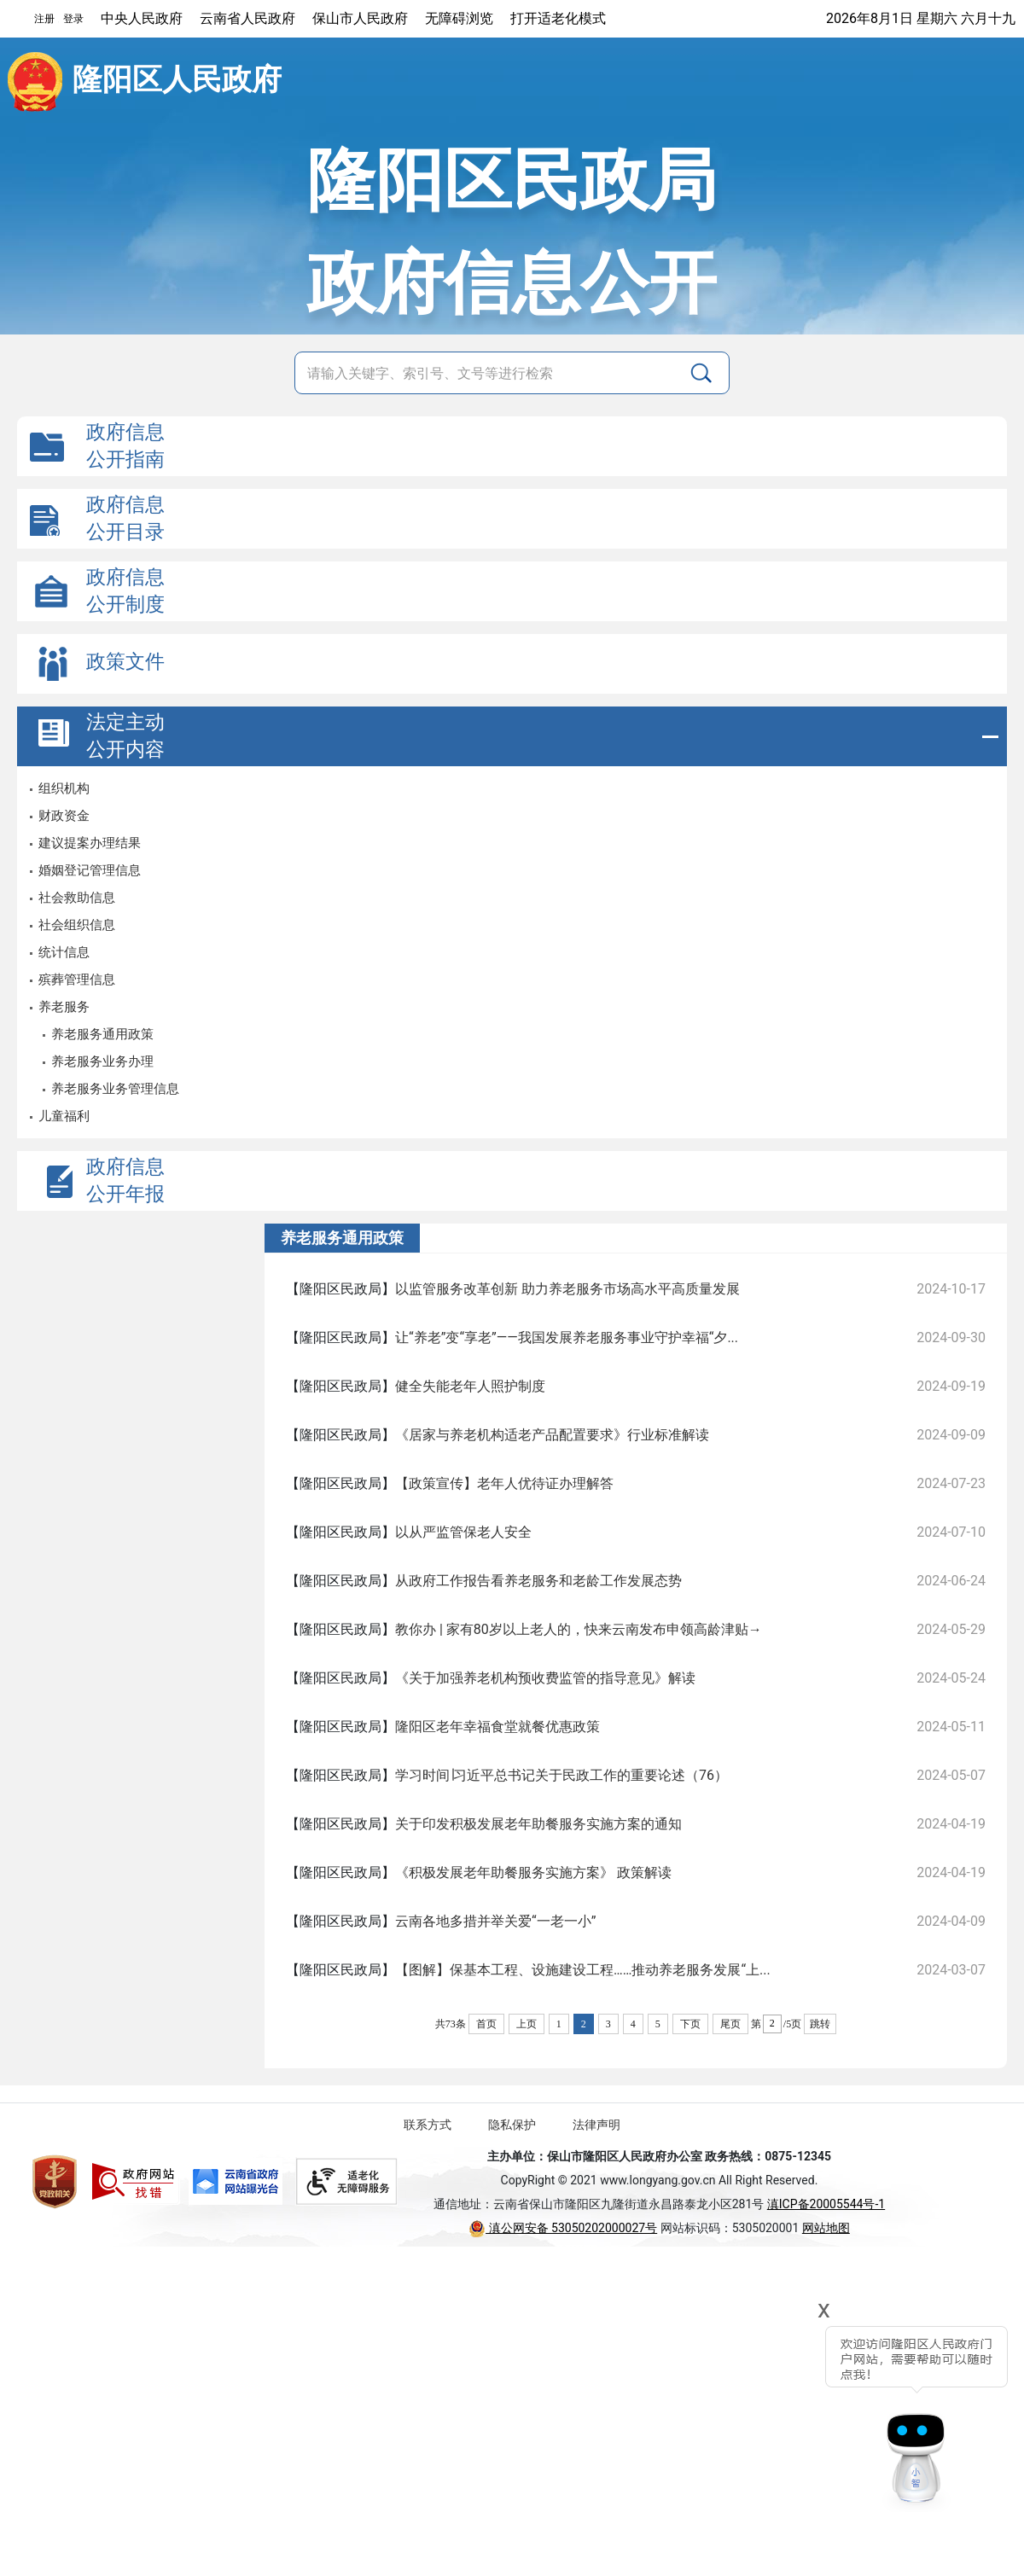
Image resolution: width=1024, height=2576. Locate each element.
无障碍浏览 (459, 18)
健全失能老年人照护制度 (470, 1386)
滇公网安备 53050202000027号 (562, 2228)
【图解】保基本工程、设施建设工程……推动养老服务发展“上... (583, 1970)
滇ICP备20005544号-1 (826, 2204)
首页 (486, 2024)
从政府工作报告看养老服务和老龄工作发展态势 (538, 1581)
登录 (73, 19)
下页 (690, 2024)
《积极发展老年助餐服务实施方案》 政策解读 (533, 1872)
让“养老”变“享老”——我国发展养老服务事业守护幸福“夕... (566, 1337)
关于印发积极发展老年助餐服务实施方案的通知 (538, 1824)
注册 (44, 19)
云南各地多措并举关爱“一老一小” (495, 1921)
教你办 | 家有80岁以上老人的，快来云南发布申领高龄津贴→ (578, 1629)
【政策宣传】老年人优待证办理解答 (504, 1483)
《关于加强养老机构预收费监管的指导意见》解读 (545, 1678)
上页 (526, 2024)
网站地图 (826, 2228)
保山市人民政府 (360, 18)
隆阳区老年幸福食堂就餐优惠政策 (497, 1726)
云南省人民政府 (247, 18)
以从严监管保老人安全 (463, 1532)
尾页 (730, 2024)
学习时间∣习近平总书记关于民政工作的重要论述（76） (561, 1775)
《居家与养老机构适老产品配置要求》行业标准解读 (552, 1435)
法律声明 (596, 2124)
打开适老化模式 (558, 18)
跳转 (820, 2024)
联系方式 (427, 2124)
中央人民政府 (142, 18)
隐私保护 (512, 2124)
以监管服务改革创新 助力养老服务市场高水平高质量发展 (567, 1289)
